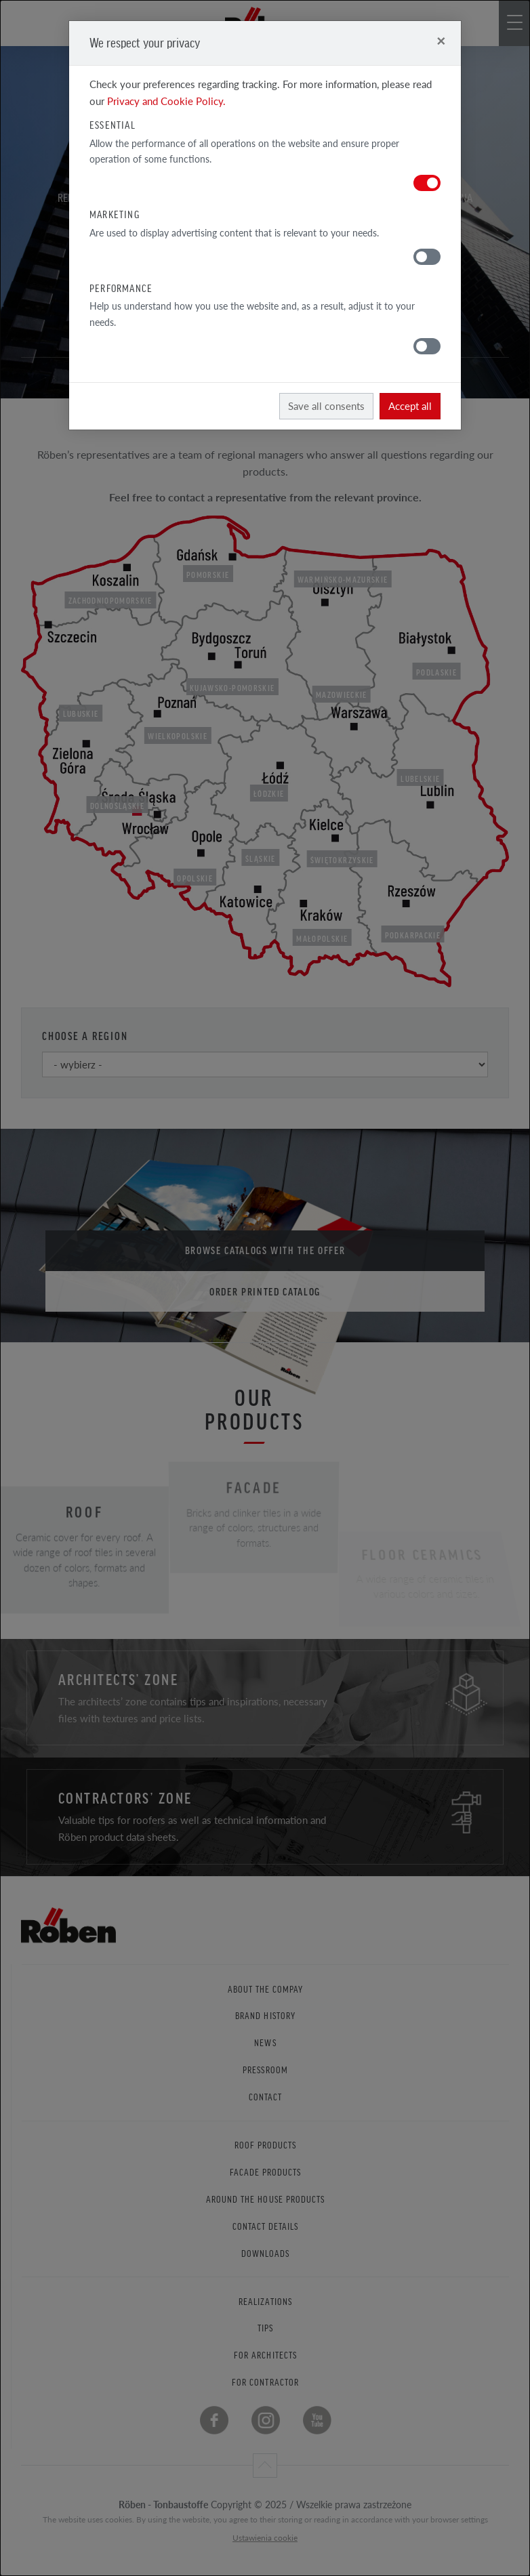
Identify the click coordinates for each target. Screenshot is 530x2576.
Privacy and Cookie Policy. (166, 101)
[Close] (440, 40)
